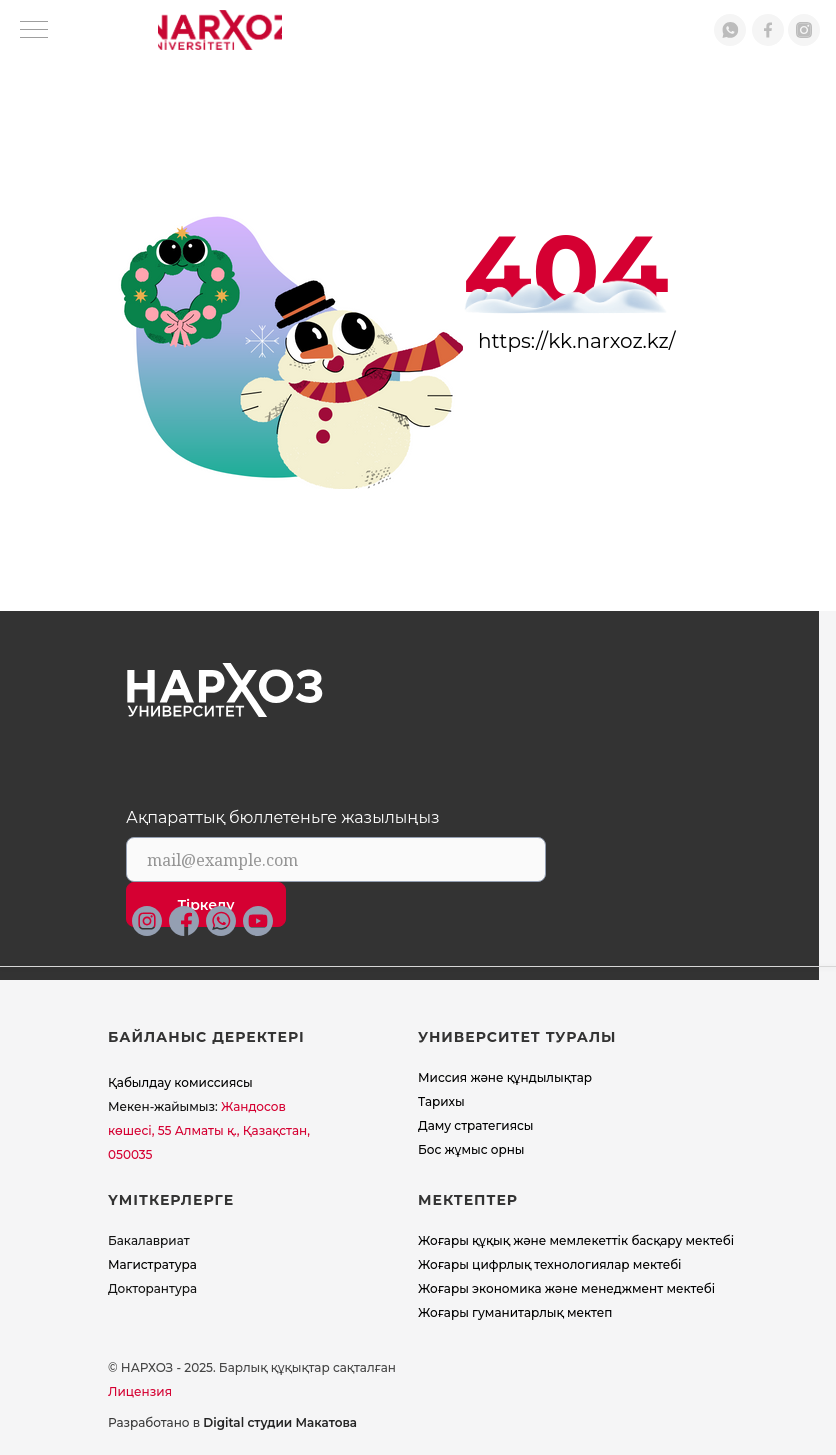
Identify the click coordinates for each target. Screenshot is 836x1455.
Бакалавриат (149, 1240)
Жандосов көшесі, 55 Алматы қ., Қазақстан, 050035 (209, 1130)
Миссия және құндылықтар (505, 1077)
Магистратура (152, 1264)
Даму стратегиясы (476, 1125)
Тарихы (441, 1101)
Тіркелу (206, 905)
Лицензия (140, 1391)
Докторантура (152, 1288)
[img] (220, 30)
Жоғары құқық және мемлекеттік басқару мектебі (576, 1240)
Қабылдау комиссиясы (180, 1082)
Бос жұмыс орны (471, 1149)
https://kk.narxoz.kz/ (577, 341)
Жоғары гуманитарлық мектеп (515, 1312)
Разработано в (232, 1422)
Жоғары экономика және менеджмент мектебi (566, 1288)
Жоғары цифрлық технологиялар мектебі (550, 1264)
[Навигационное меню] (34, 31)
